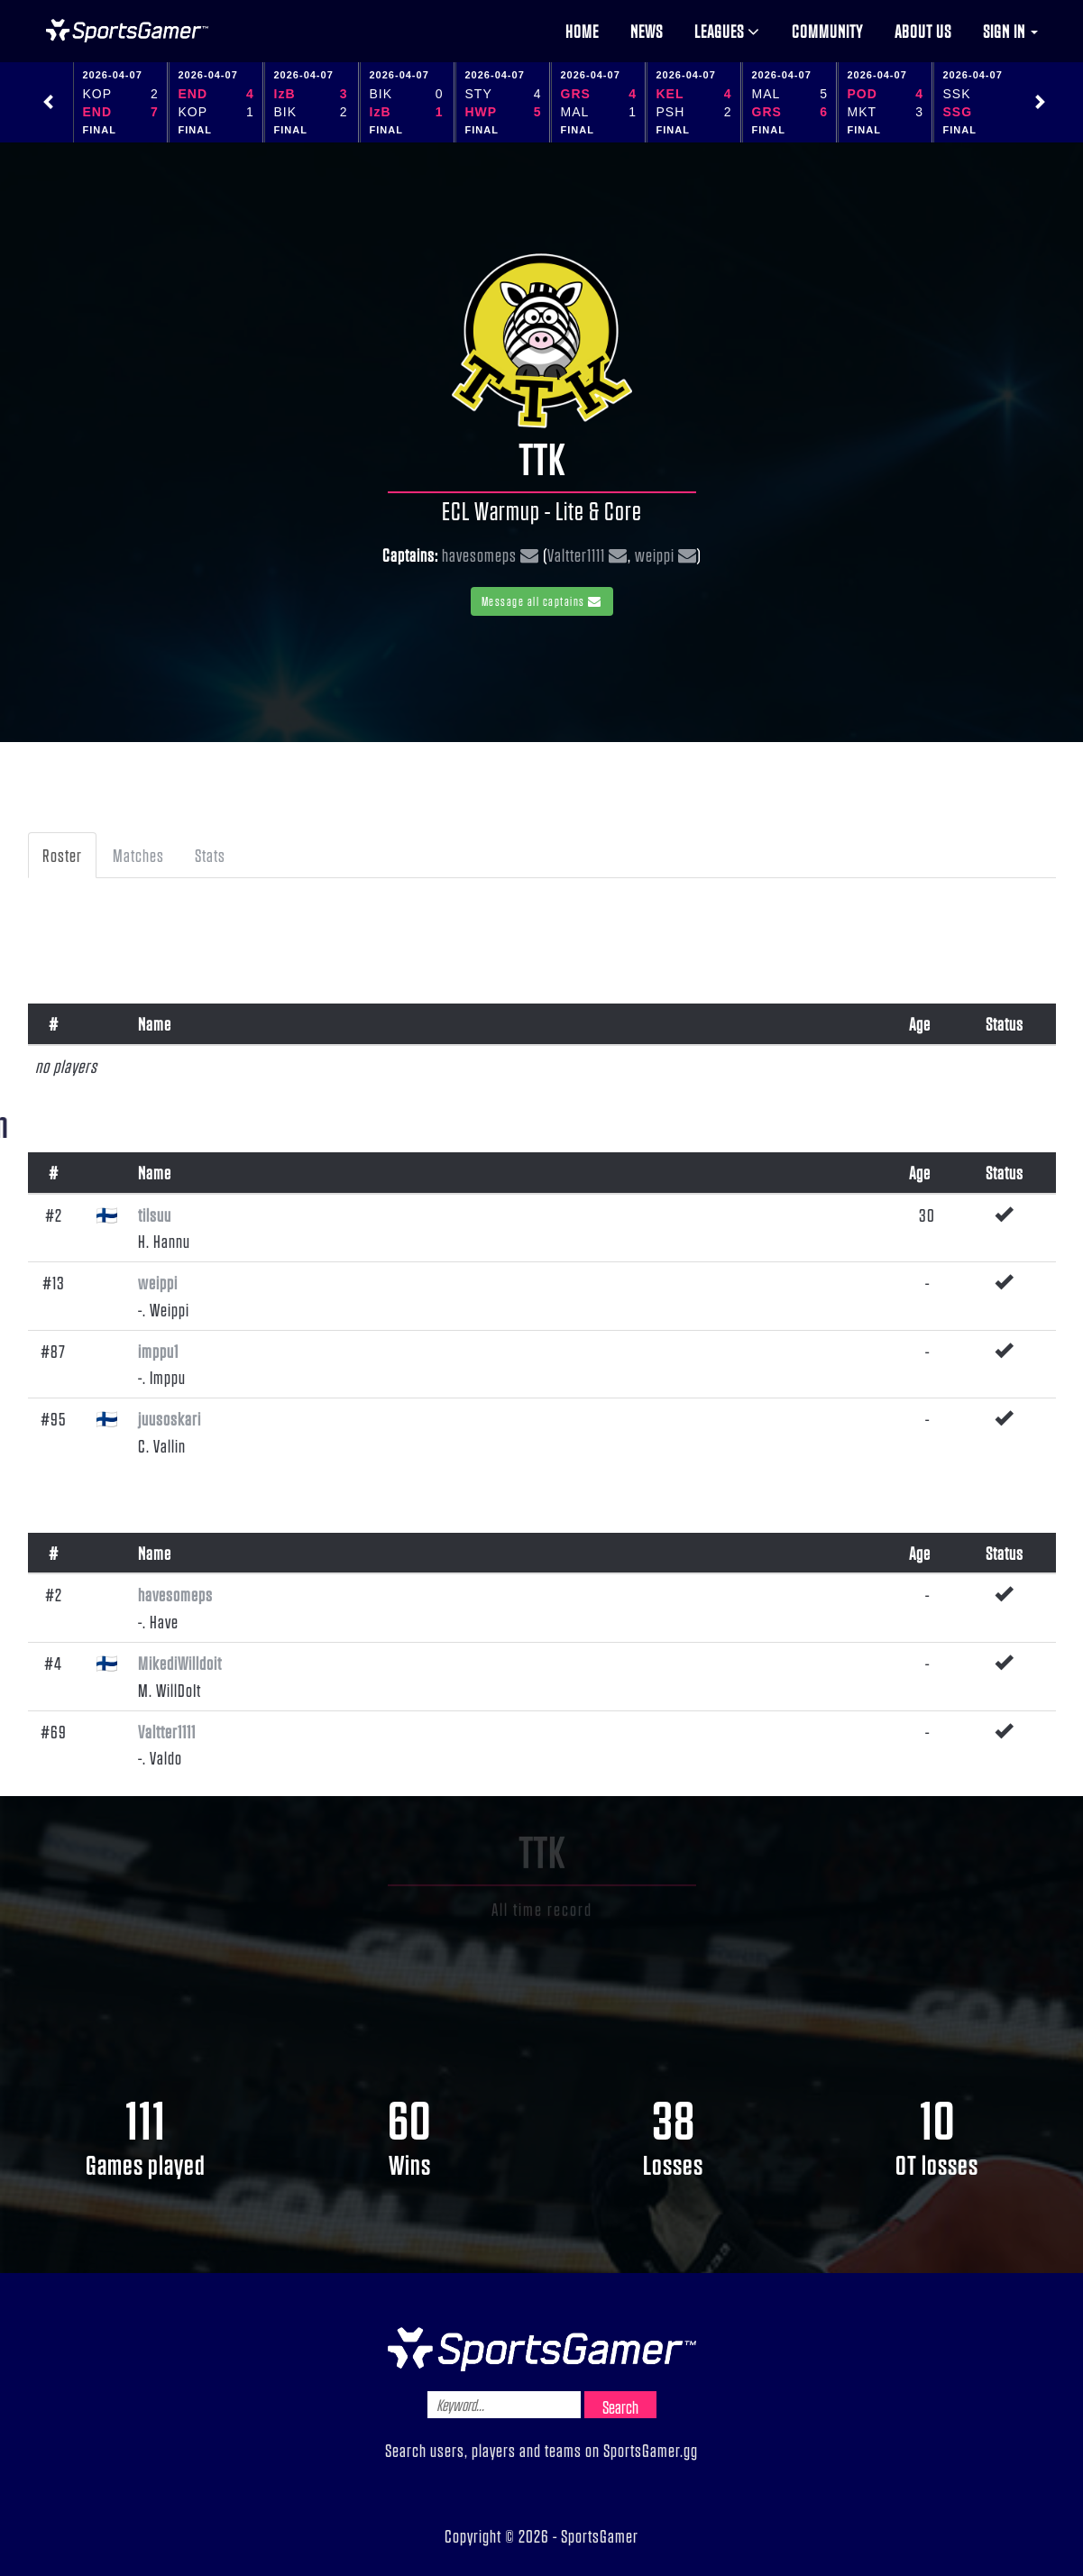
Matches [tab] (138, 855)
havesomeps (479, 554)
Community (827, 30)
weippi (655, 554)
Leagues (727, 30)
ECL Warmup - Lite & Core (542, 510)
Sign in (1010, 30)
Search (620, 2406)
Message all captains (542, 601)
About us (923, 30)
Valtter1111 (576, 554)
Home (582, 30)
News (646, 30)
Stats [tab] (210, 855)
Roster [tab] (62, 855)
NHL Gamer (127, 30)
